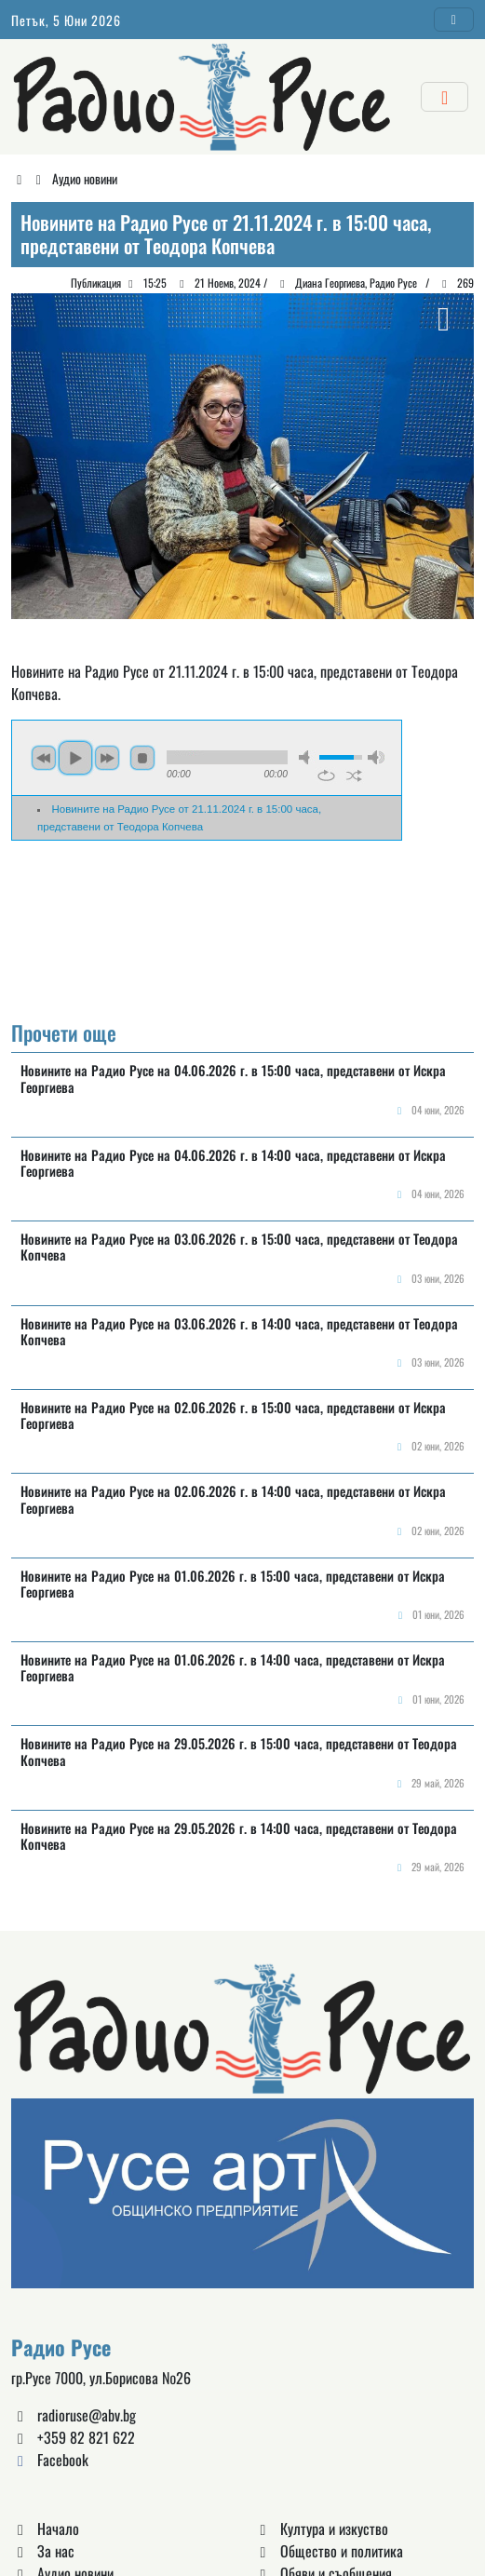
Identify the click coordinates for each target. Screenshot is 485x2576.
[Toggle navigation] (454, 19)
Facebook (49, 2459)
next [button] (107, 758)
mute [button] (307, 757)
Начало (45, 2528)
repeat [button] (326, 775)
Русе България (242, 932)
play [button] (75, 757)
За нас (42, 2551)
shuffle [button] (354, 775)
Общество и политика (328, 2551)
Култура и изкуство (321, 2528)
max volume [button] (376, 757)
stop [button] (142, 758)
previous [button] (44, 758)
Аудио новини (84, 178)
